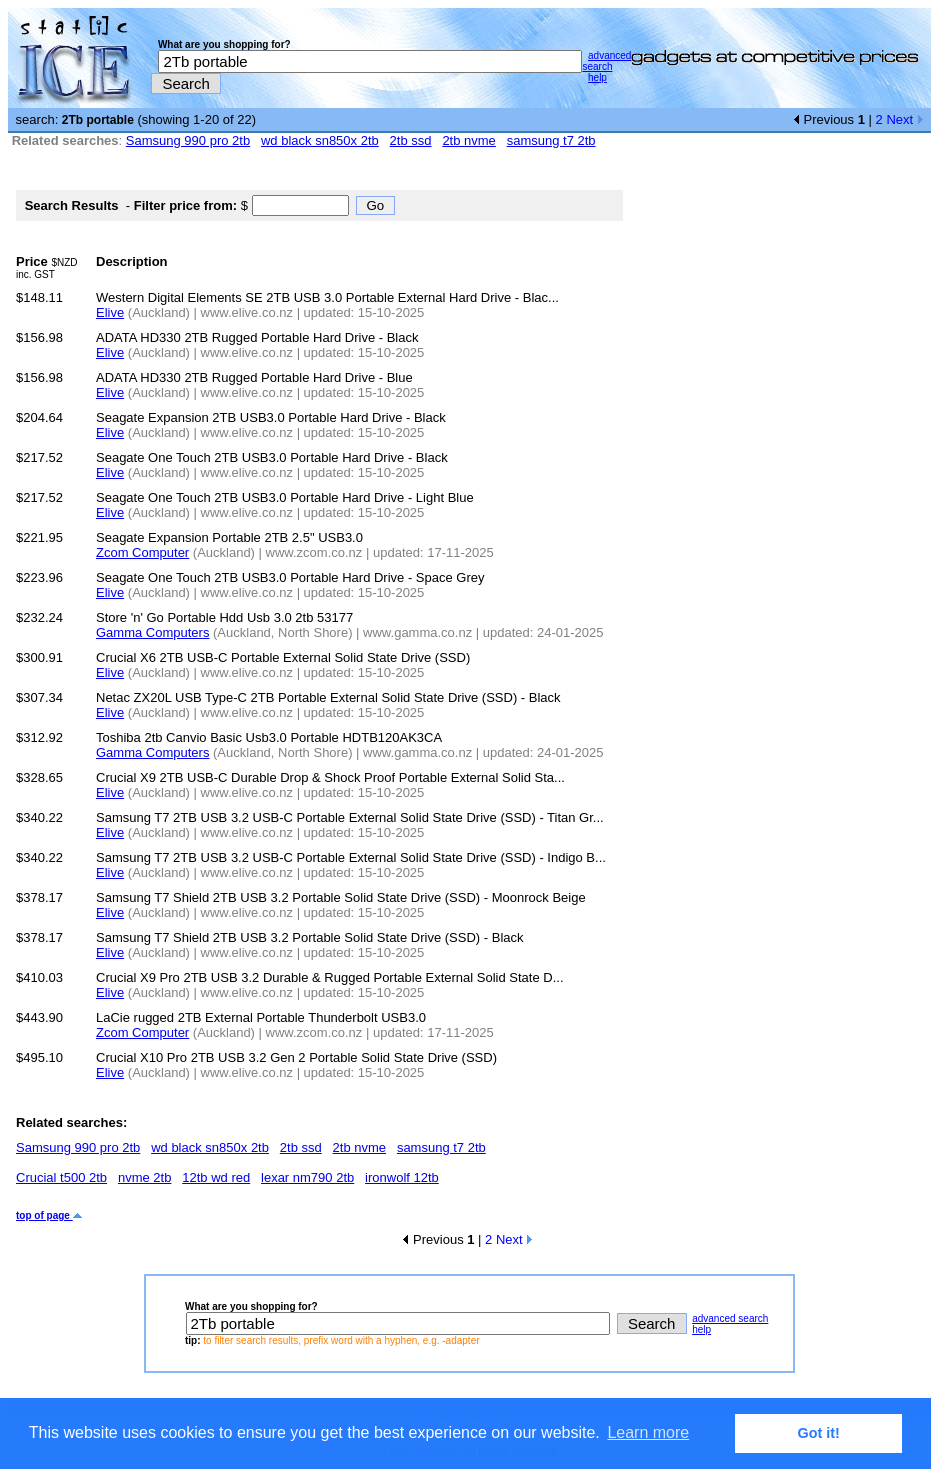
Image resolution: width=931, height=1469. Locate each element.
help (597, 77)
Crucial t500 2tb (61, 1177)
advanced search (606, 61)
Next (904, 119)
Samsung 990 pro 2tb (188, 140)
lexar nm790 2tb (307, 1177)
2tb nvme (468, 140)
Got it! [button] (819, 1433)
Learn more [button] (648, 1432)
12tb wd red (216, 1177)
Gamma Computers (152, 632)
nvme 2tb (144, 1177)
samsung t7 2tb (551, 140)
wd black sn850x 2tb (320, 140)
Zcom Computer (142, 552)
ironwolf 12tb (402, 1177)
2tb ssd (411, 140)
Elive (110, 312)
